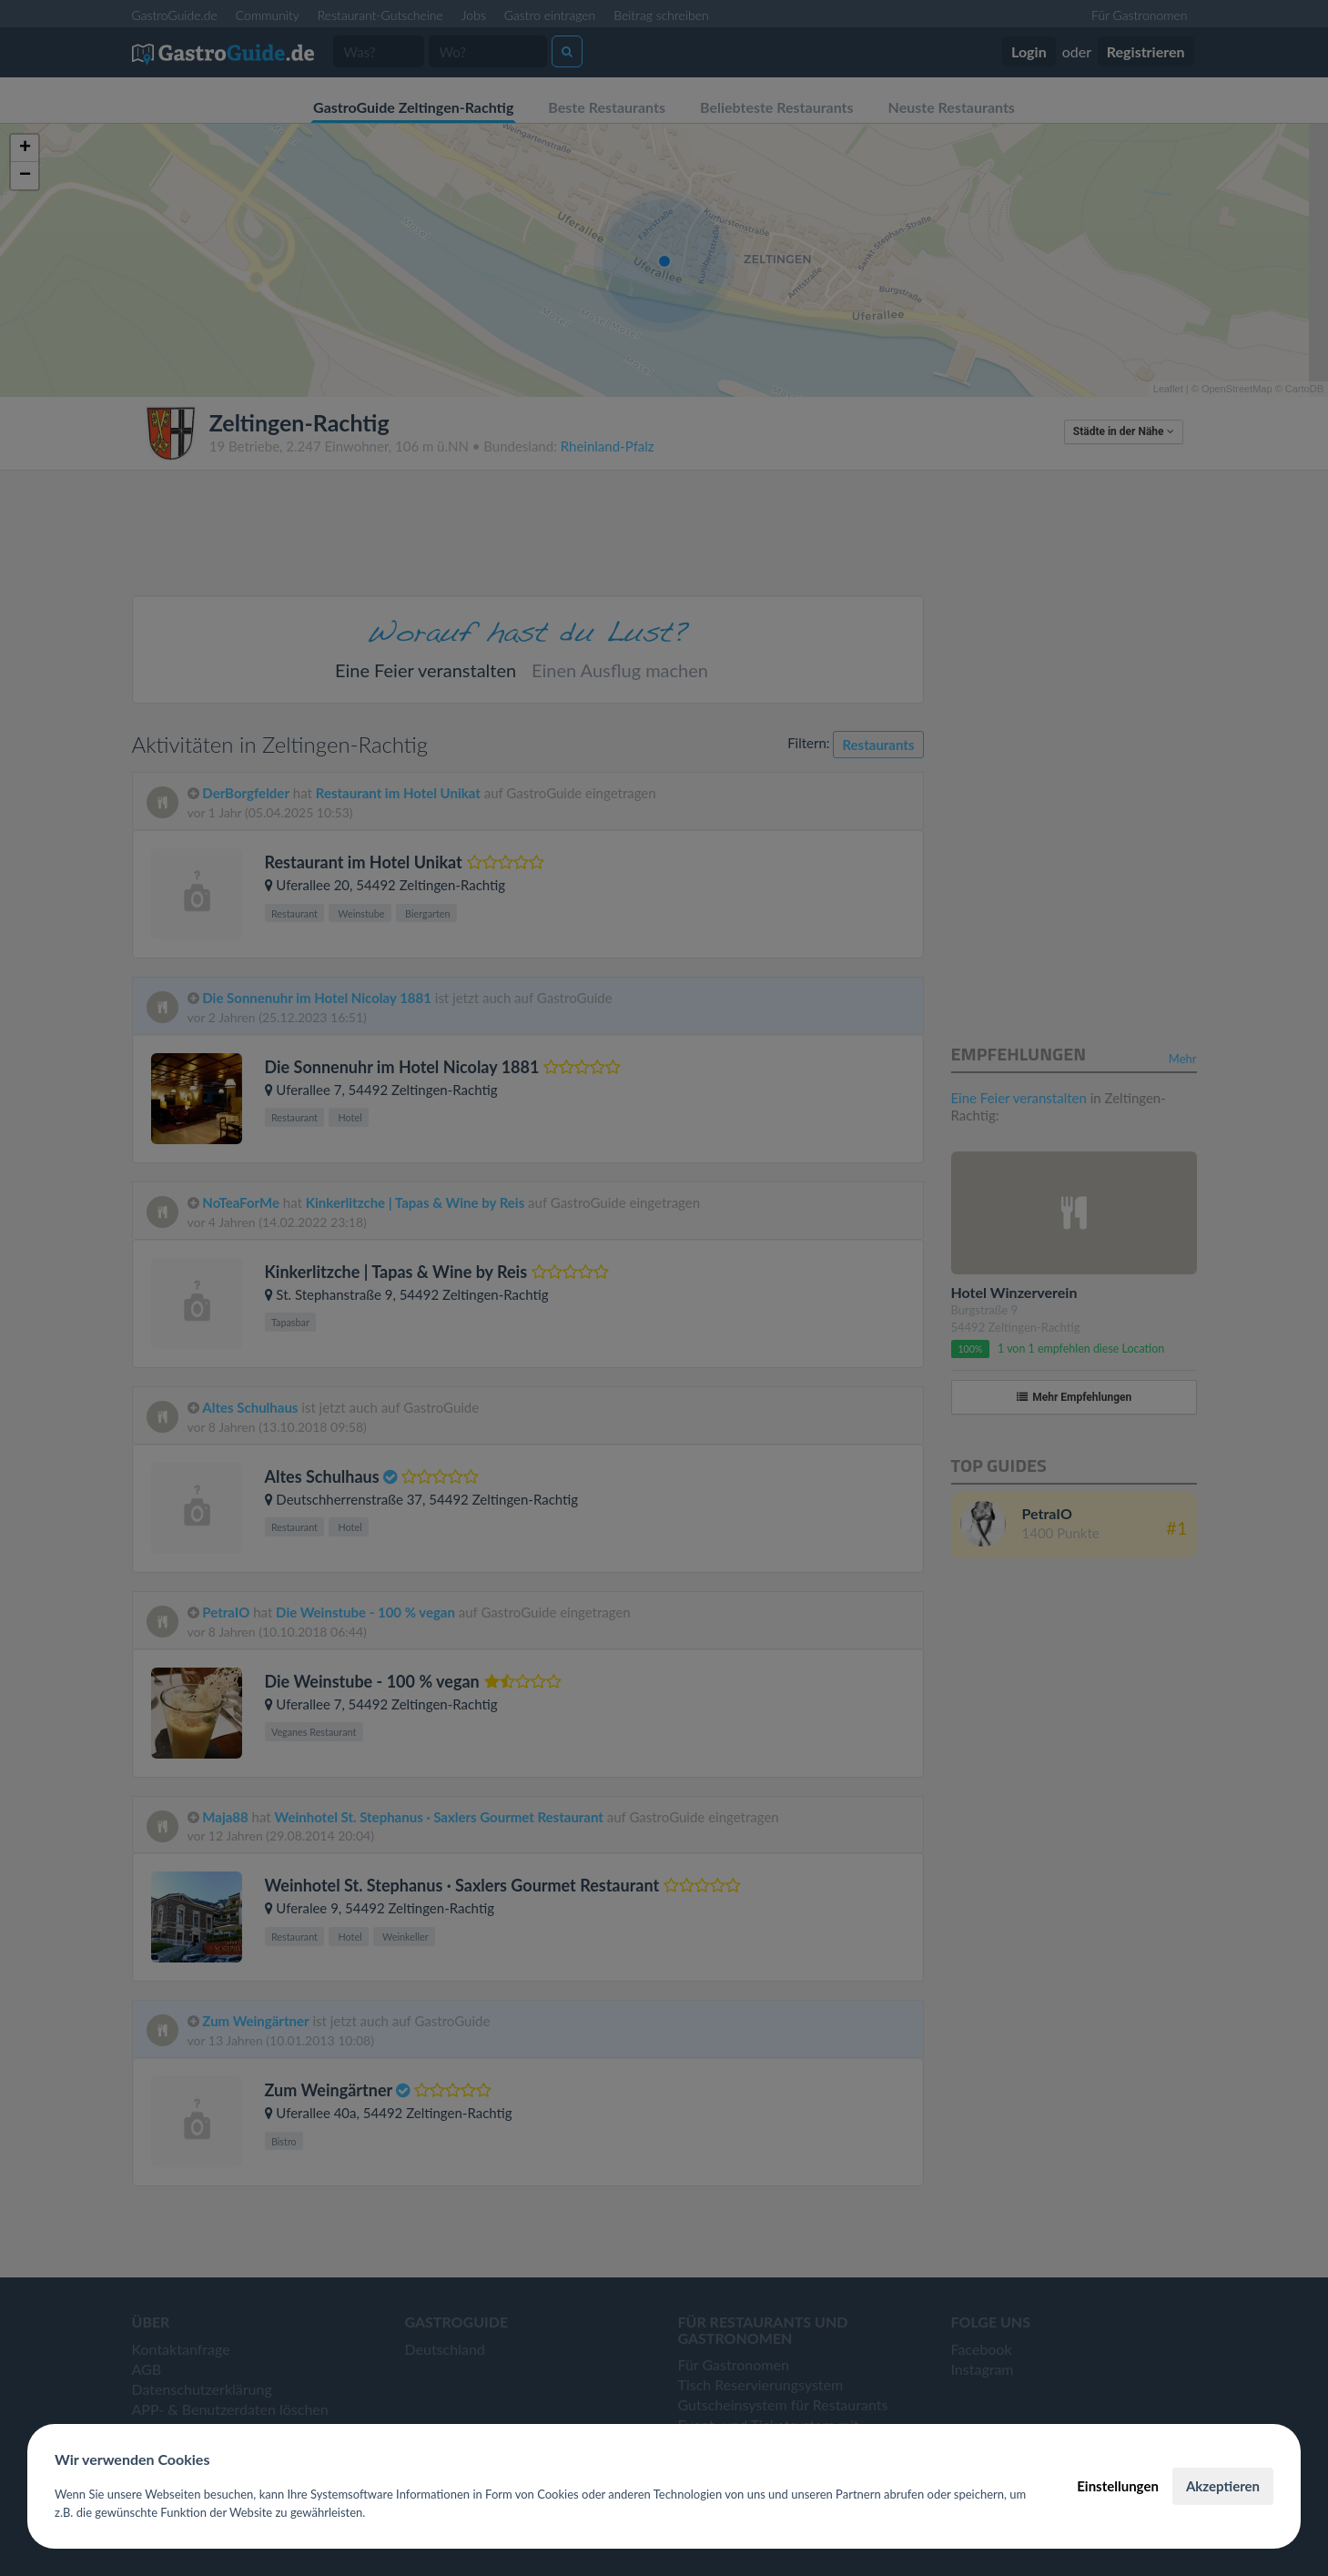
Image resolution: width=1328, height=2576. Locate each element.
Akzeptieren (1223, 2486)
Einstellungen (1118, 2486)
